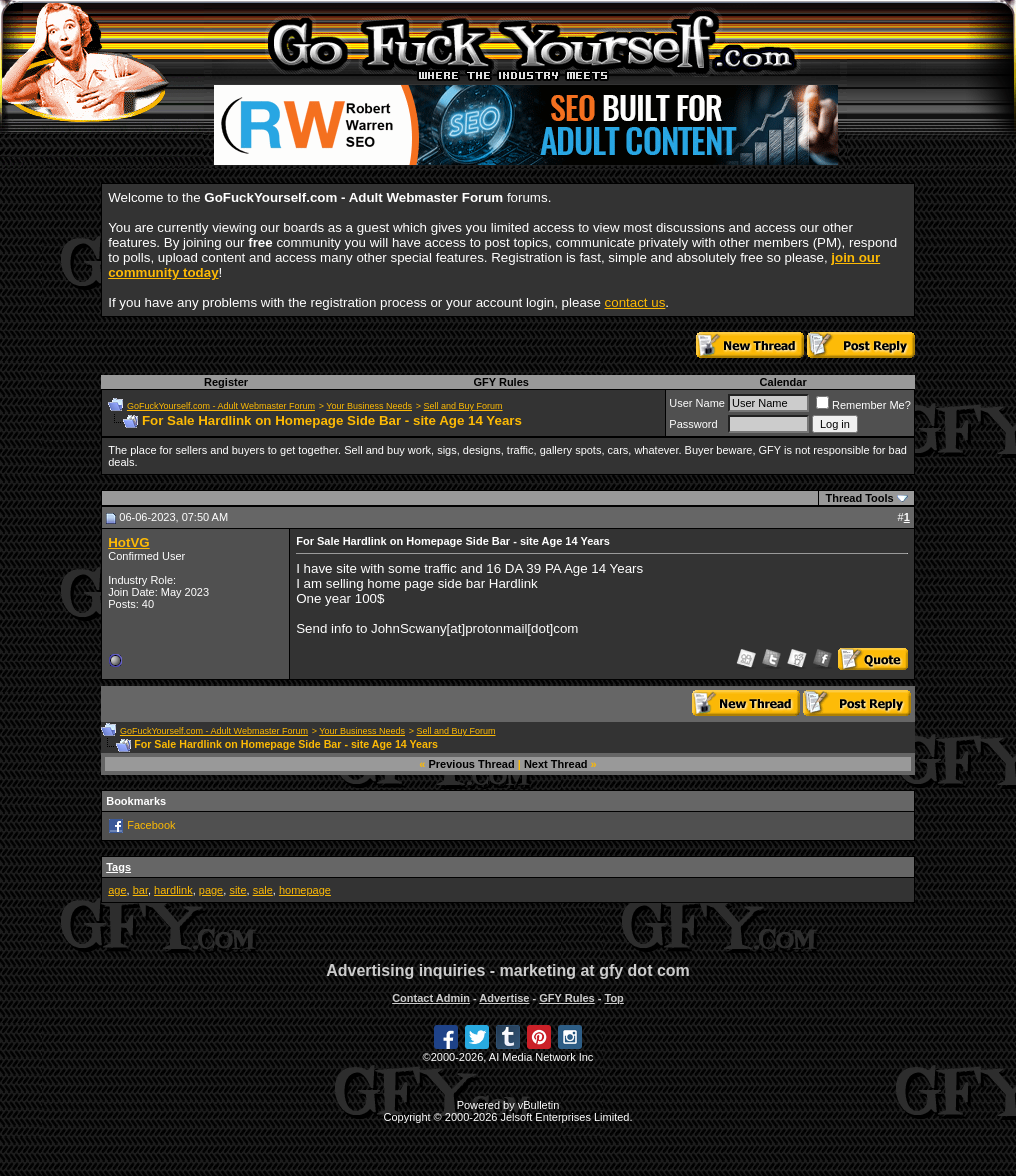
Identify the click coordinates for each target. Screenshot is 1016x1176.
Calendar (783, 382)
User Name (697, 403)
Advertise (504, 998)
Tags (118, 867)
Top (613, 998)
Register (226, 382)
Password (693, 424)
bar (140, 890)
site (237, 890)
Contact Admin (431, 998)
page (211, 890)
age (117, 890)
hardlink (173, 890)
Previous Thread (472, 764)
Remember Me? (863, 405)
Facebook (151, 825)
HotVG (128, 542)
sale (263, 890)
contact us (635, 302)
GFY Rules (500, 382)
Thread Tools (859, 498)
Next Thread (556, 764)
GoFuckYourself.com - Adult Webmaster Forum (221, 406)
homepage (305, 890)
